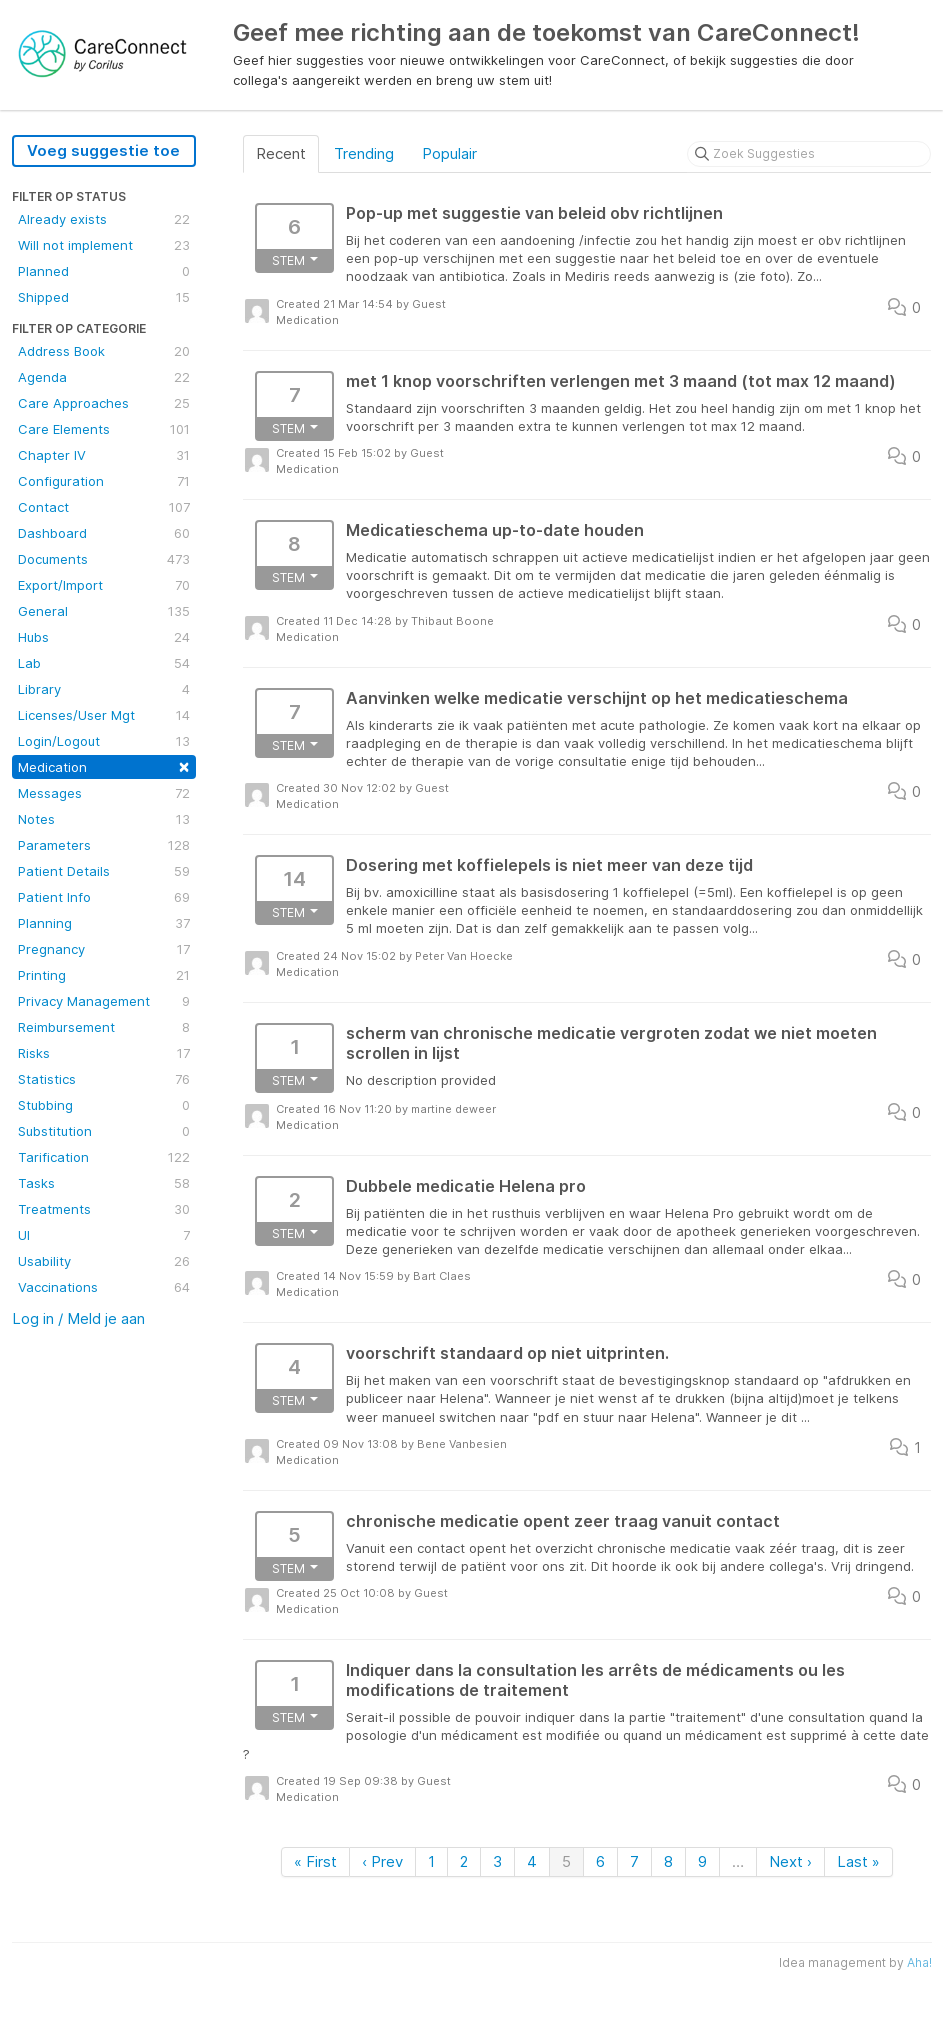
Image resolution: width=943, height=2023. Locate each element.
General (104, 611)
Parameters (104, 845)
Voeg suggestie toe (103, 150)
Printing (104, 975)
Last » (858, 1861)
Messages (104, 793)
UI (104, 1235)
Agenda (104, 377)
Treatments (104, 1209)
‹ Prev (382, 1861)
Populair (449, 153)
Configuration (104, 481)
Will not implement (104, 245)
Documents (104, 559)
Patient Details (104, 871)
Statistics (104, 1079)
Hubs (104, 637)
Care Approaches (104, 403)
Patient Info (104, 897)
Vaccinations (104, 1287)
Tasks (104, 1183)
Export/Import (104, 585)
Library (104, 689)
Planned (104, 271)
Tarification (104, 1157)
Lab (104, 663)
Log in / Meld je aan (78, 1318)
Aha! (919, 1962)
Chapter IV (104, 455)
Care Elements (104, 429)
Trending (364, 153)
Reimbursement (104, 1027)
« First (315, 1861)
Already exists (104, 219)
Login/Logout (104, 741)
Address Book (104, 351)
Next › (790, 1861)
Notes (104, 819)
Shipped (104, 297)
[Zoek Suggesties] (809, 154)
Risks (104, 1053)
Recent (281, 153)
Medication (104, 765)
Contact (104, 507)
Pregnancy (104, 949)
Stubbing (104, 1105)
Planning (104, 923)
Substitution (104, 1131)
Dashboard (104, 533)
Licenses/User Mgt (104, 715)
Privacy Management (104, 1001)
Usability (104, 1261)
